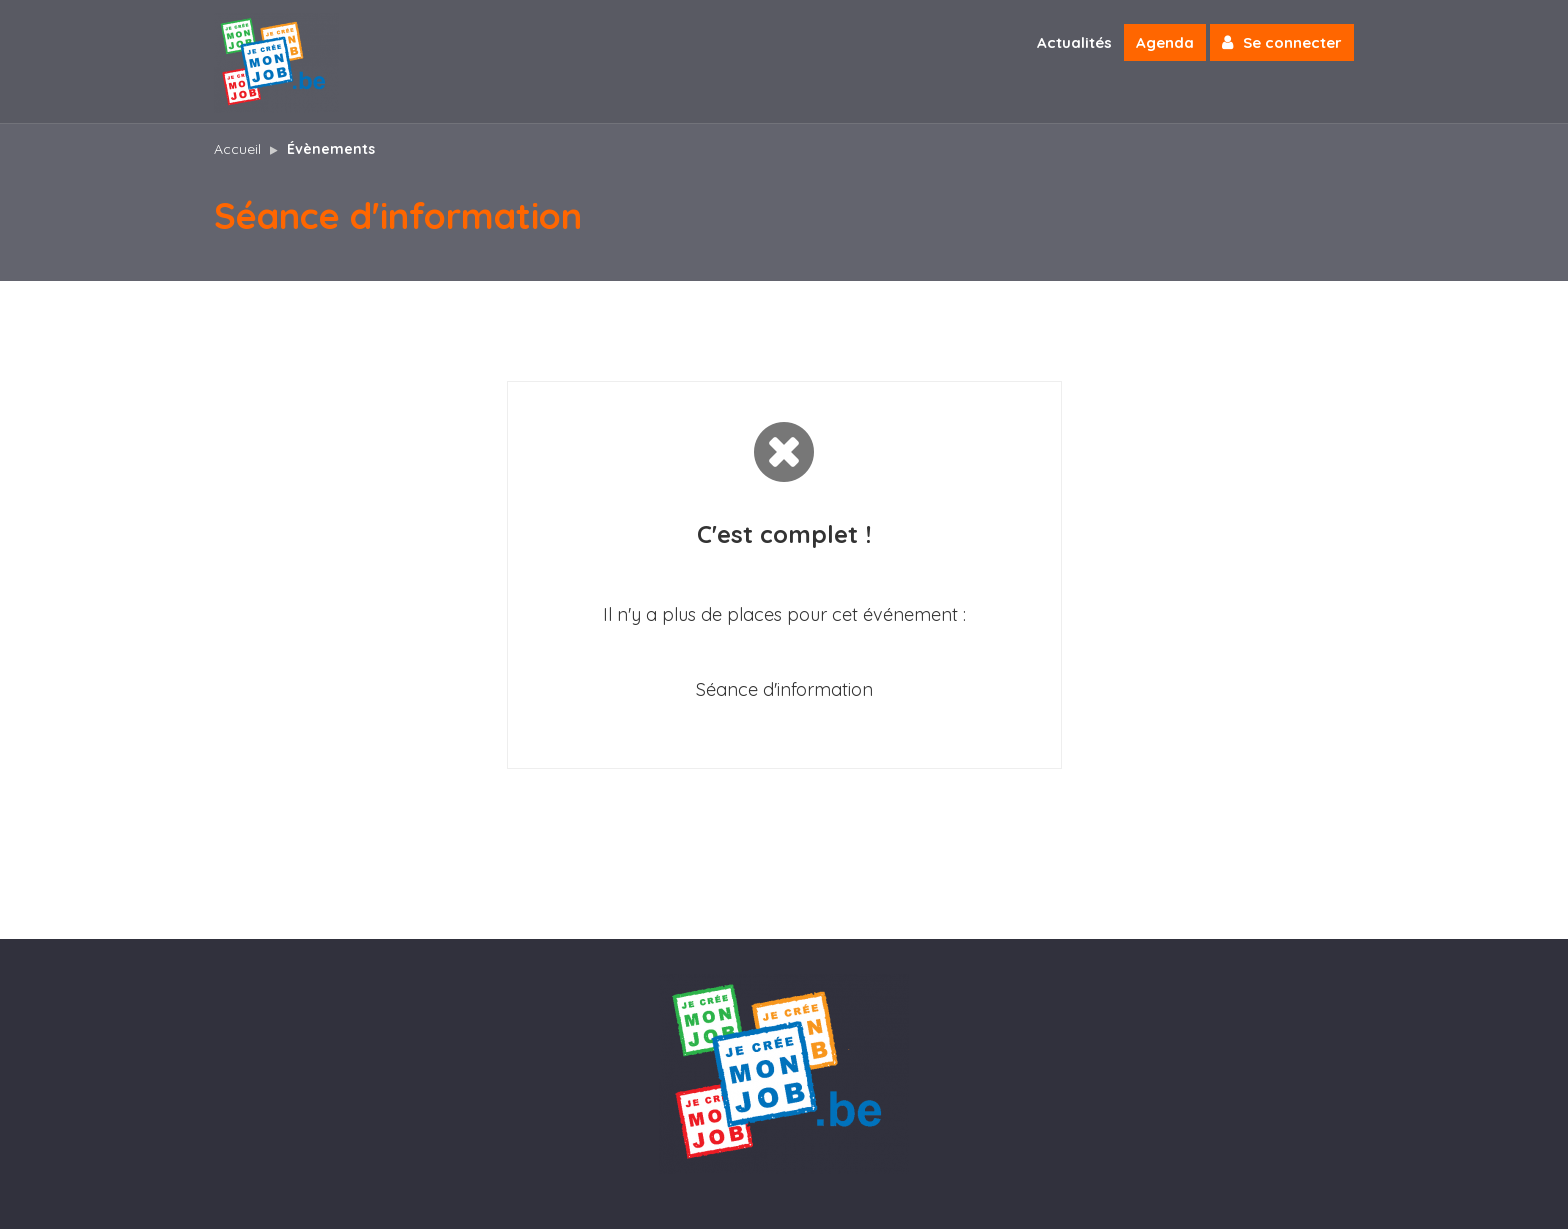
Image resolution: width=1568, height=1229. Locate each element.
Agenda (1165, 42)
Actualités (1074, 42)
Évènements (331, 149)
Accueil (237, 149)
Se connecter (1282, 42)
